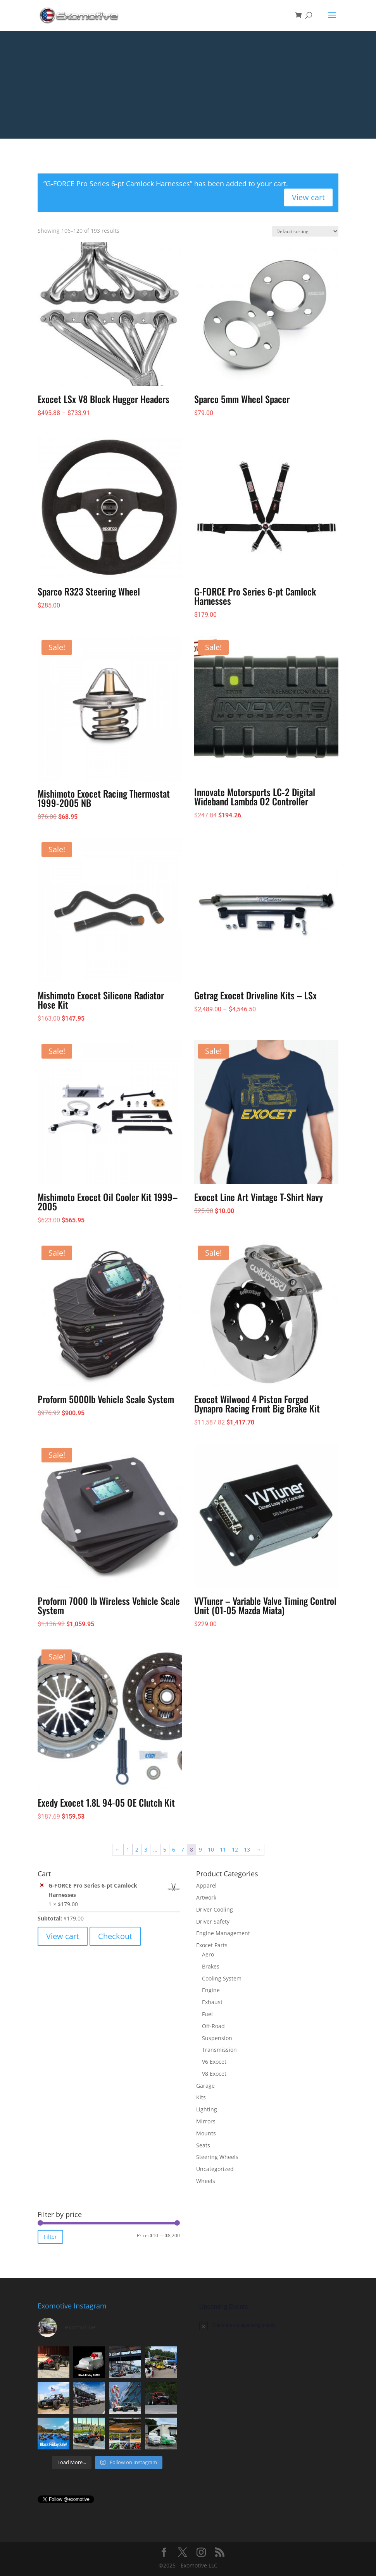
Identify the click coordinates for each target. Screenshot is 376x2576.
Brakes (210, 1966)
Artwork (206, 1897)
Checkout (115, 1936)
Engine (211, 1990)
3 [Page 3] (145, 1849)
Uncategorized (215, 2169)
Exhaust (212, 2002)
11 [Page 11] (223, 1849)
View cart (308, 197)
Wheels (205, 2181)
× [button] (42, 1885)
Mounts (206, 2133)
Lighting (206, 2109)
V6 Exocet (214, 2061)
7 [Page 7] (182, 1849)
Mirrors (206, 2121)
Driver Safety (212, 1921)
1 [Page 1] (127, 1849)
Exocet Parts (212, 1945)
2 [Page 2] (136, 1849)
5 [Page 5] (164, 1849)
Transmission (219, 2049)
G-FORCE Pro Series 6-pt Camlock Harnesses (114, 1889)
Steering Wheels (217, 2157)
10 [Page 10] (211, 1849)
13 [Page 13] (247, 1849)
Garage (205, 2085)
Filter (50, 2236)
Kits (201, 2097)
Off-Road (213, 2026)
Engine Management (223, 1933)
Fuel (207, 2014)
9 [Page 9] (200, 1849)
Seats (203, 2145)
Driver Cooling (214, 1909)
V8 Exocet (214, 2073)
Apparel (206, 1885)
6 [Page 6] (173, 1849)
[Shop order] (305, 231)
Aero (208, 1954)
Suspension (217, 2038)
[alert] (268, 2325)
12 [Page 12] (235, 1849)
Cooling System (221, 1978)
